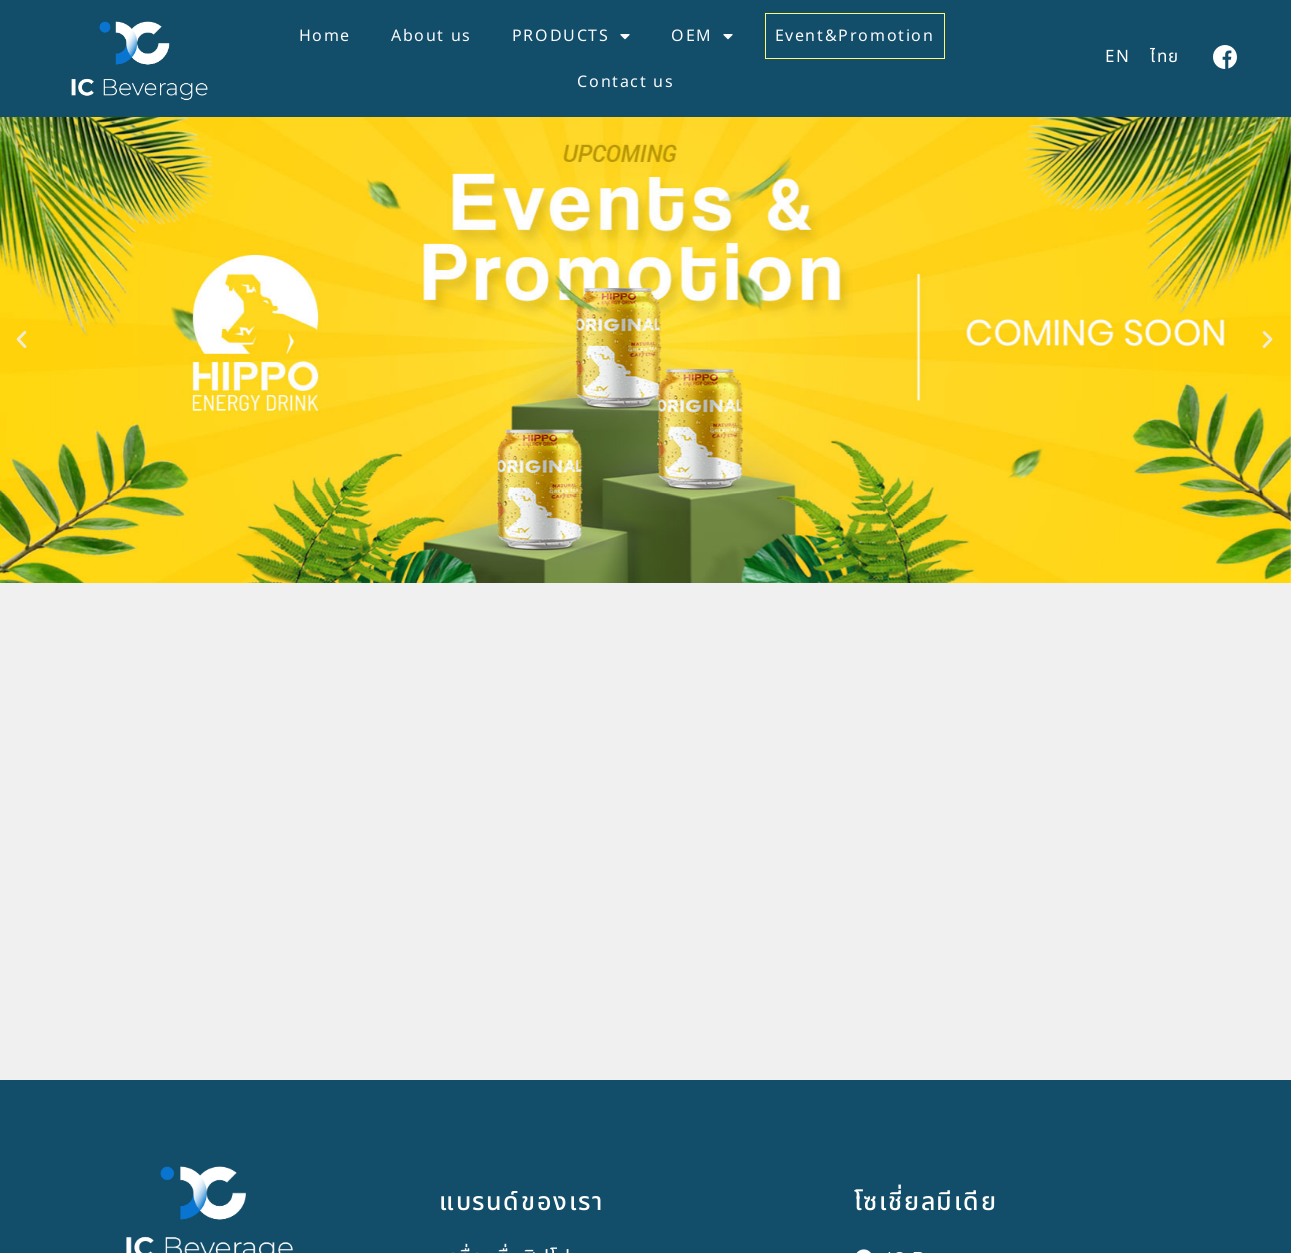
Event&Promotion (855, 36)
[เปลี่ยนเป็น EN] (1117, 58)
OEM (702, 36)
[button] (22, 362)
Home (325, 36)
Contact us (625, 82)
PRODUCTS (571, 36)
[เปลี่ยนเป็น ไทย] (1165, 58)
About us (431, 36)
